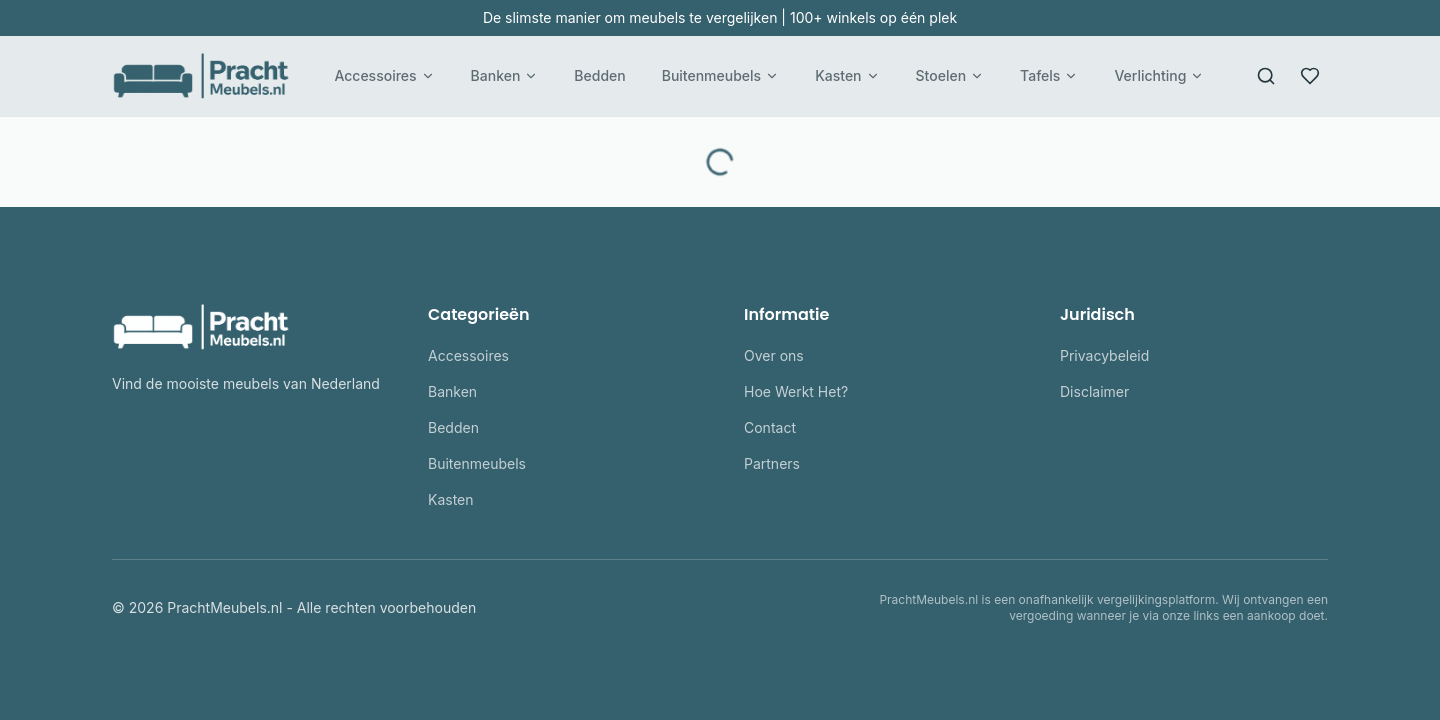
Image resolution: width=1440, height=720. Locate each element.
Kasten (847, 75)
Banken (505, 75)
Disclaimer (1094, 391)
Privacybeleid (1104, 355)
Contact (770, 427)
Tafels (1049, 75)
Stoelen (950, 75)
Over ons (774, 355)
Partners (772, 463)
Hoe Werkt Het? (796, 391)
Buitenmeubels (720, 75)
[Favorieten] (1310, 76)
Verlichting (1159, 75)
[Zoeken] (1266, 76)
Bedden (599, 75)
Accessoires (384, 75)
